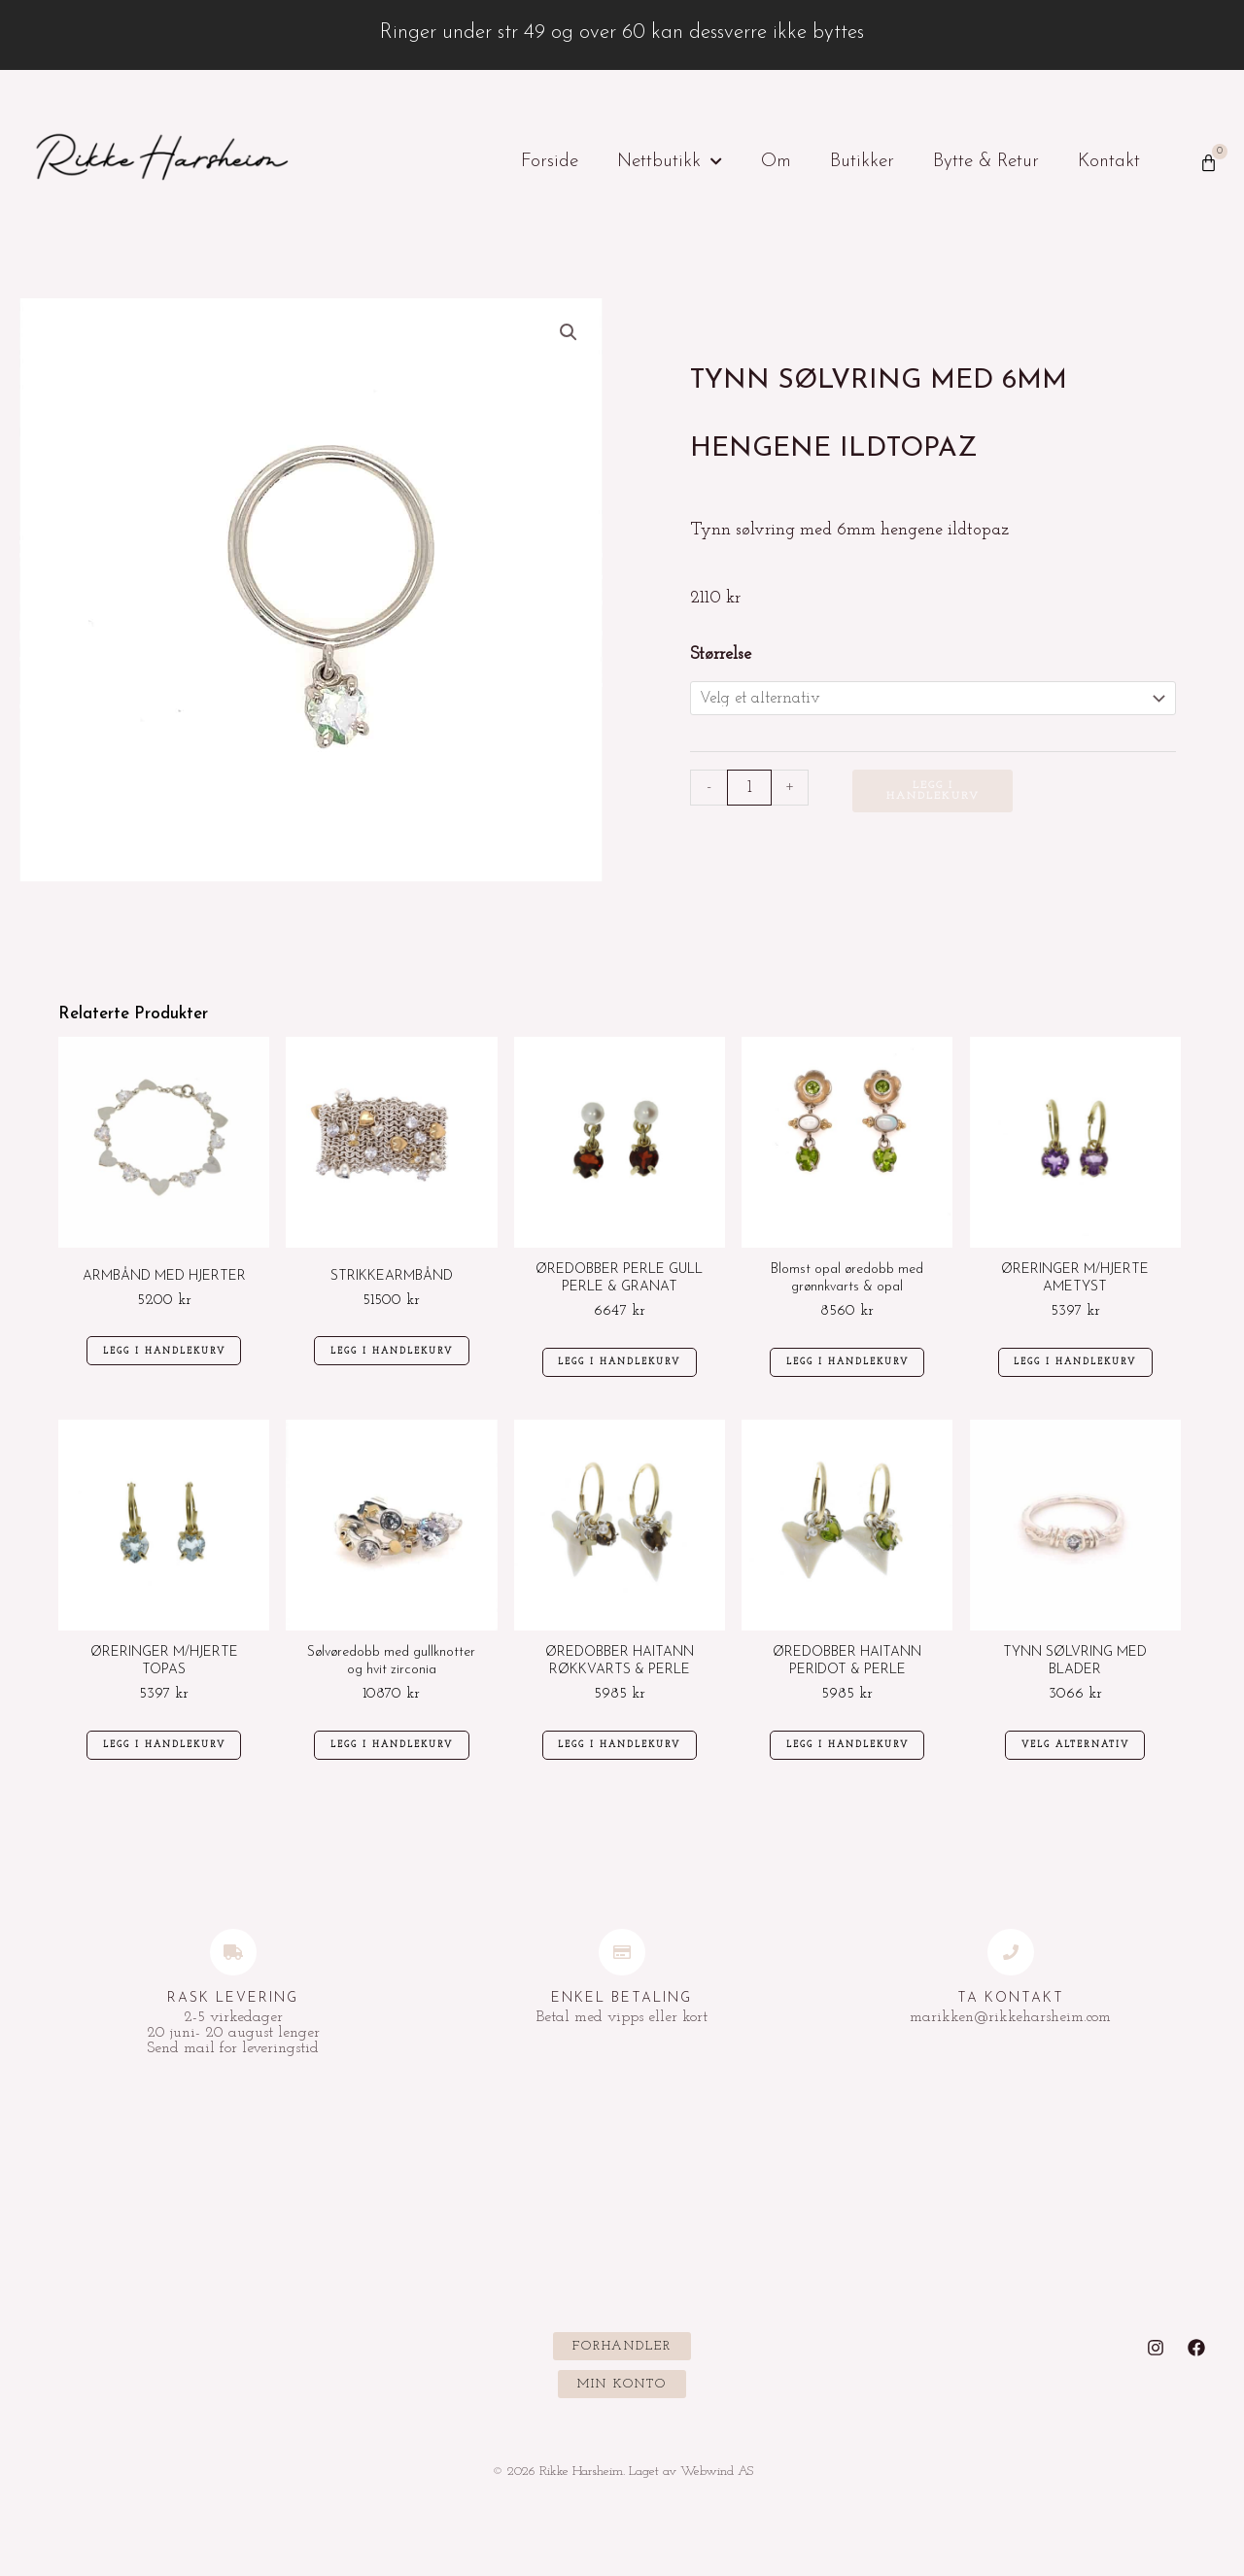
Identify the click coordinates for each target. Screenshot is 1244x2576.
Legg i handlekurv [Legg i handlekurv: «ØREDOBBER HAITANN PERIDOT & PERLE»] (849, 1765)
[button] (567, 333)
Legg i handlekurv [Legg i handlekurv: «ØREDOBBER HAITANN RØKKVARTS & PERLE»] (622, 1765)
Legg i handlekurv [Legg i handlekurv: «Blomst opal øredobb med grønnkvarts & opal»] (849, 1371)
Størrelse (720, 654)
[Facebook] (1196, 2371)
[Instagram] (1155, 2371)
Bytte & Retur (986, 162)
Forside (549, 162)
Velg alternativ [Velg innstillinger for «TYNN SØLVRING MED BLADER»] (1077, 1765)
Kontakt (1109, 162)
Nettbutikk (669, 162)
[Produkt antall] (750, 790)
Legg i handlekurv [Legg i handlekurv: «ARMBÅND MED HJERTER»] (166, 1361)
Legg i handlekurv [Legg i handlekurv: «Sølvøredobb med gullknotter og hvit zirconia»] (394, 1765)
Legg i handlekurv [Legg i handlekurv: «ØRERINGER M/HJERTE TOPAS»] (166, 1765)
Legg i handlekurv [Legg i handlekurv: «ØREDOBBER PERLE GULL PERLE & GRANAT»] (622, 1371)
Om (776, 162)
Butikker (862, 162)
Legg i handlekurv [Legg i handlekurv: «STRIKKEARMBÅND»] (394, 1361)
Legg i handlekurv (934, 794)
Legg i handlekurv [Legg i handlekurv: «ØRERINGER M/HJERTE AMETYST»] (1078, 1371)
